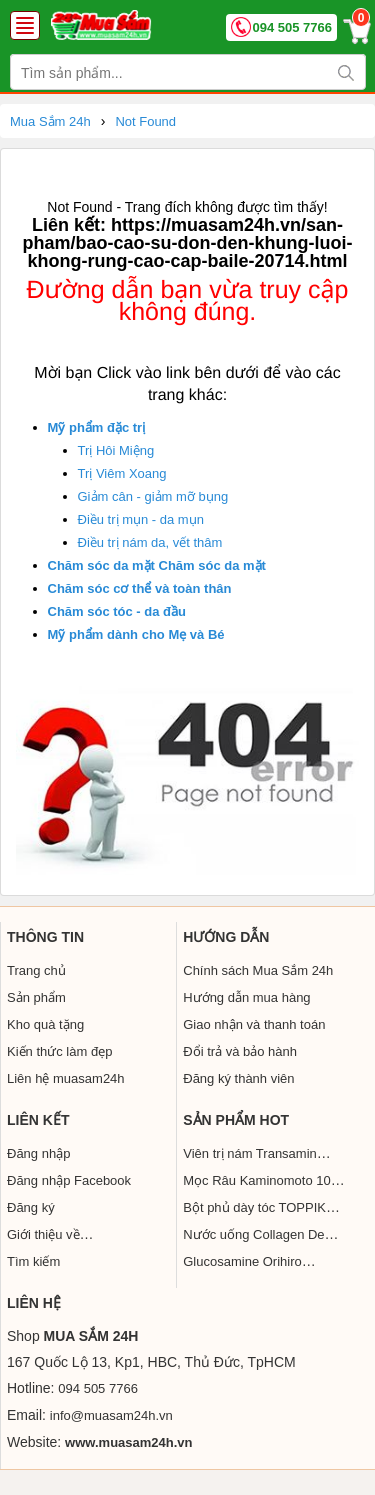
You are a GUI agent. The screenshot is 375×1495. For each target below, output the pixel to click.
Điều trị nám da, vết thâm (150, 542)
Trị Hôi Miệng (116, 450)
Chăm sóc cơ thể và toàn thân (140, 588)
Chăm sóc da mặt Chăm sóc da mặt (157, 565)
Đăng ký (31, 1207)
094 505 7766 (292, 27)
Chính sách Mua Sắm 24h (258, 970)
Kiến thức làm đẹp (59, 1051)
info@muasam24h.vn (111, 1415)
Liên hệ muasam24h (66, 1078)
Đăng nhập (38, 1153)
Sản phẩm (36, 997)
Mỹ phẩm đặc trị (97, 427)
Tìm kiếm (33, 1261)
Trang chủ (36, 970)
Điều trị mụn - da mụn (141, 519)
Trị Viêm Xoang (122, 473)
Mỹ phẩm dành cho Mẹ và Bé (136, 634)
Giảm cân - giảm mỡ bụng (153, 496)
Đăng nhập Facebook (69, 1180)
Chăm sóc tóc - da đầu (117, 611)
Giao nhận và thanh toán (254, 1024)
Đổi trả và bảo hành (240, 1051)
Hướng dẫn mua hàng (246, 997)
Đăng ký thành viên (238, 1078)
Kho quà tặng (45, 1024)
